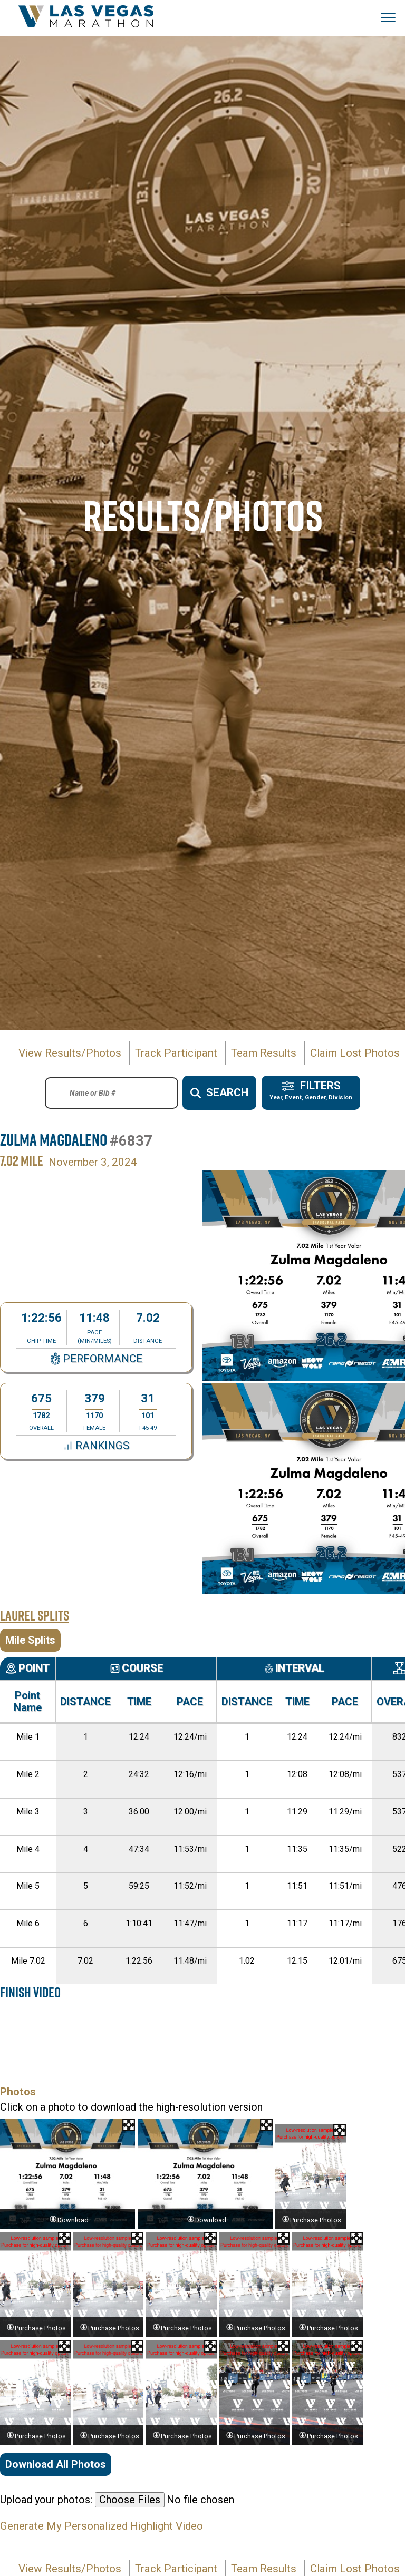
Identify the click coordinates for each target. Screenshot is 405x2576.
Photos (18, 2091)
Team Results (263, 1053)
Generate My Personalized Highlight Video (101, 2526)
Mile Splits (30, 1640)
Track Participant (176, 1053)
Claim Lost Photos (355, 1053)
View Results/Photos (69, 1053)
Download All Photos (55, 2464)
